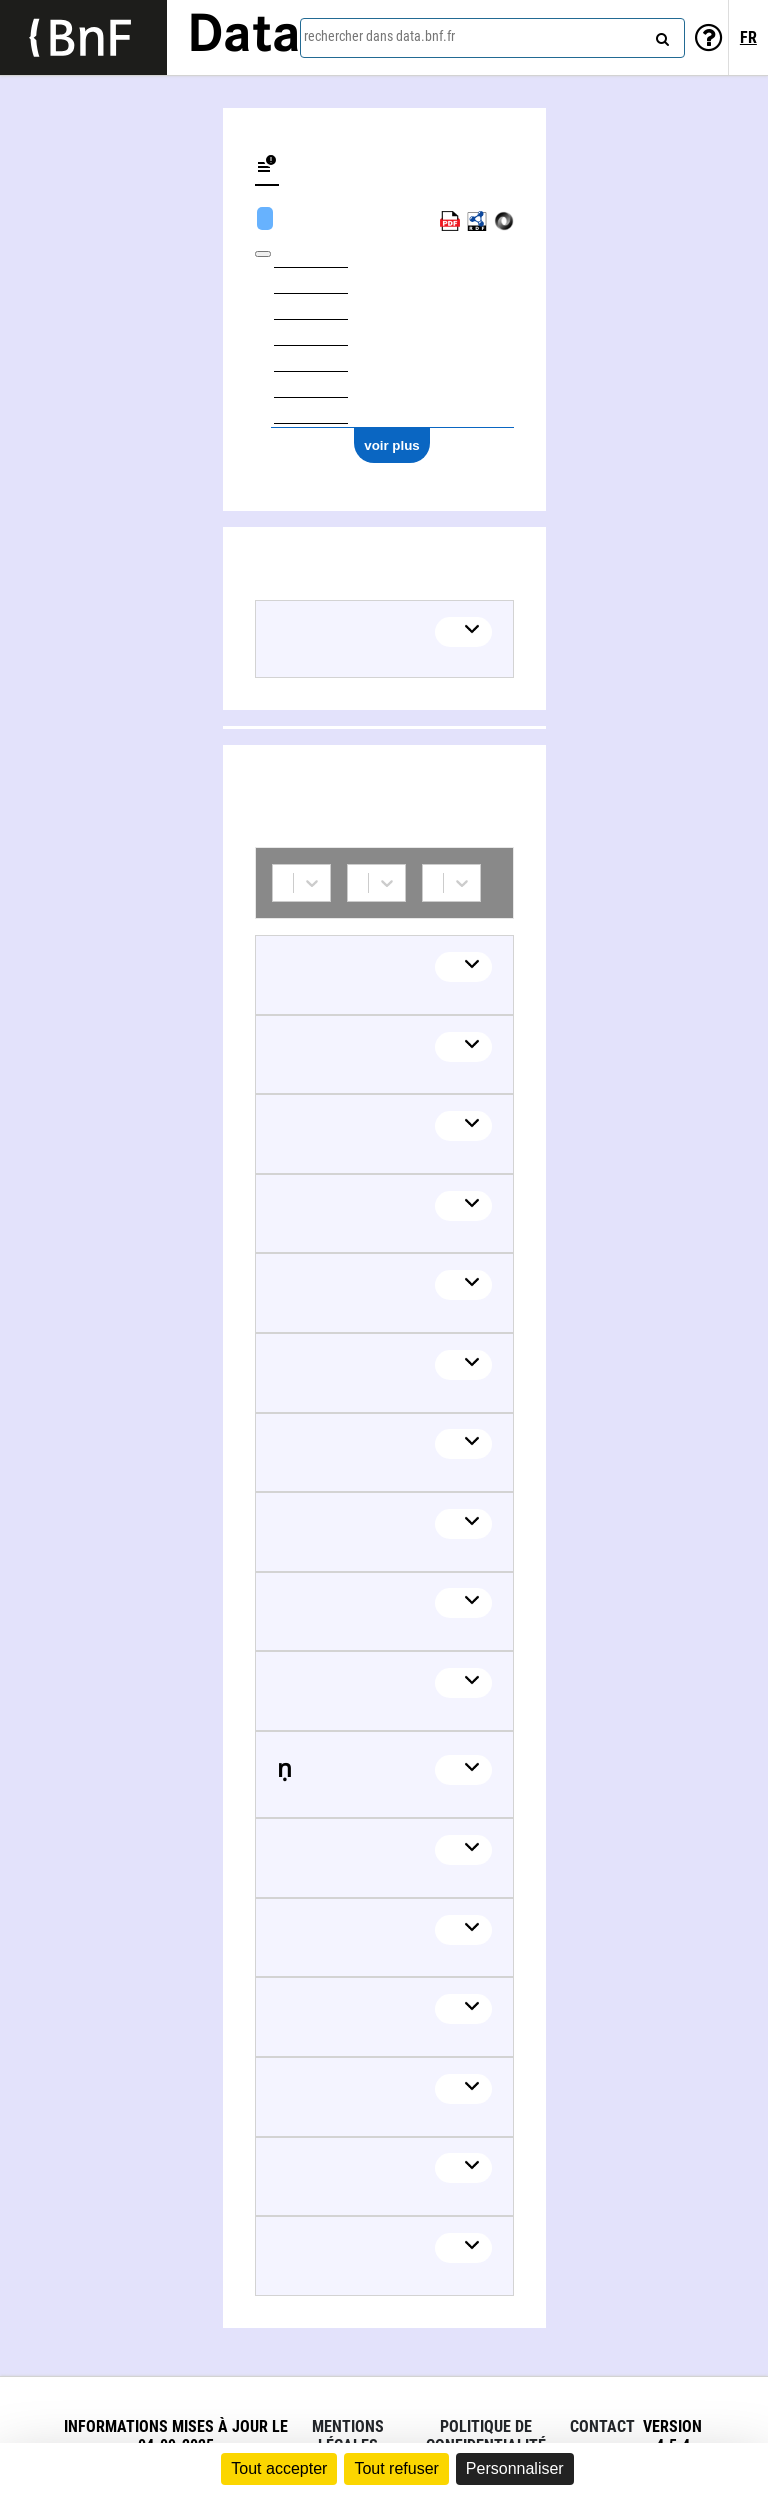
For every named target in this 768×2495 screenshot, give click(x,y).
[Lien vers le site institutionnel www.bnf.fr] (83, 37)
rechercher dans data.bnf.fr (379, 36)
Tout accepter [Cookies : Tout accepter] (279, 2468)
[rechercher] (660, 35)
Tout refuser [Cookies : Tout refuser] (396, 2468)
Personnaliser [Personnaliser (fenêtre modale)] (515, 2468)
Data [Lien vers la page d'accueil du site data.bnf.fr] (244, 37)
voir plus (392, 445)
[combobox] (492, 38)
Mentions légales (348, 2436)
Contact (602, 2426)
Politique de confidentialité (486, 2436)
